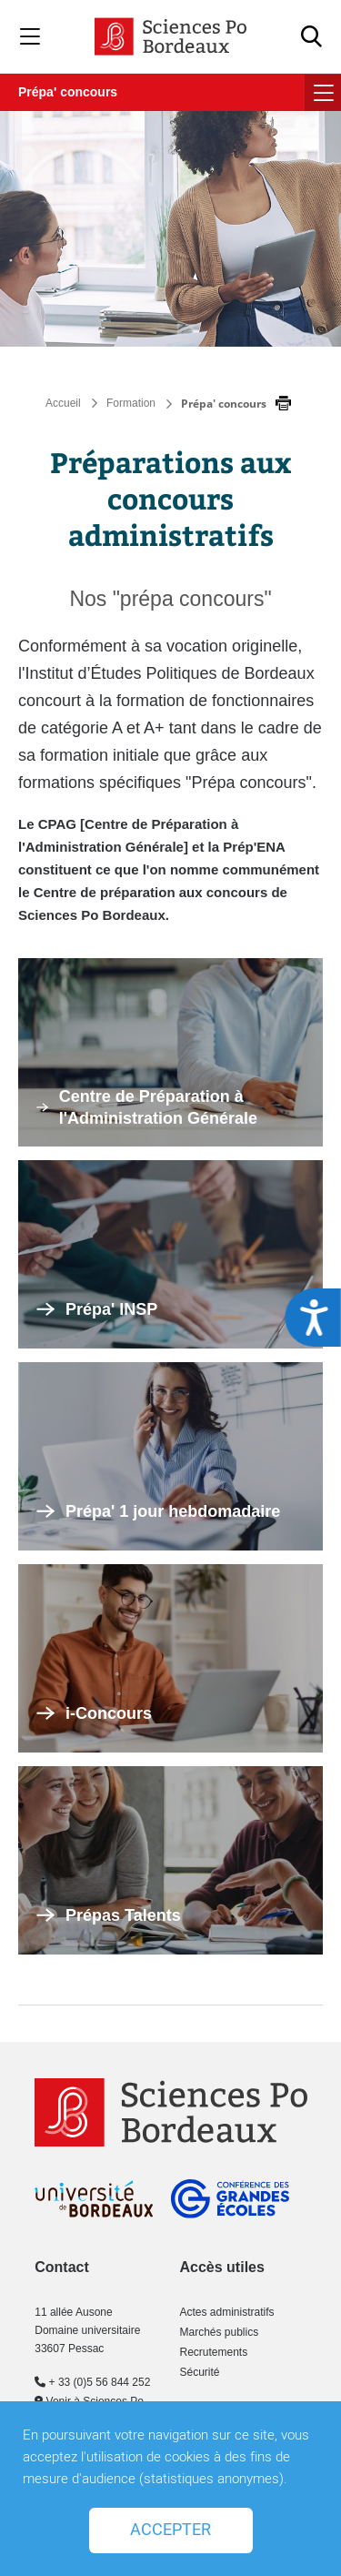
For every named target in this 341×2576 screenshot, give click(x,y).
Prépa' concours (67, 92)
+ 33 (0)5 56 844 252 (92, 2382)
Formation (130, 403)
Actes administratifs (226, 2312)
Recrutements (213, 2352)
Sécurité (199, 2372)
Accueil (63, 403)
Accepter (170, 2530)
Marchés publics (218, 2332)
